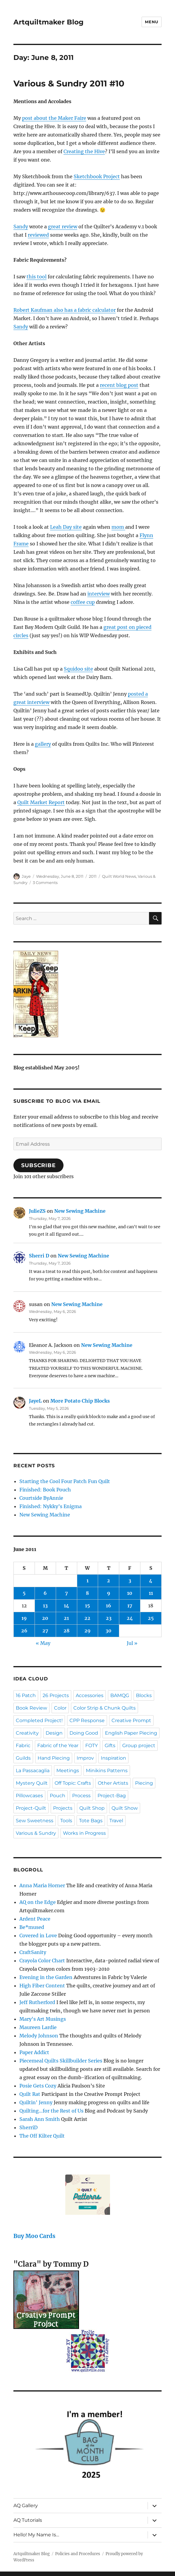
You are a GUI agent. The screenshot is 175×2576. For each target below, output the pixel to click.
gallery (43, 744)
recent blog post (119, 385)
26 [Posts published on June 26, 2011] (24, 1631)
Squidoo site (78, 669)
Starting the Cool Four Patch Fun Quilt (64, 1481)
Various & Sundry (36, 1833)
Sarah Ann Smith (39, 2119)
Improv (85, 1758)
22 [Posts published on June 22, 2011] (87, 1618)
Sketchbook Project (97, 176)
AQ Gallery (25, 2505)
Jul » (132, 1643)
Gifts (110, 1745)
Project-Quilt (31, 1808)
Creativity (27, 1733)
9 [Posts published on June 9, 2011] (108, 1593)
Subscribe (38, 1165)
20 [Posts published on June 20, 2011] (45, 1618)
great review (62, 226)
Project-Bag (111, 1795)
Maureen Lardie (38, 2027)
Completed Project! (39, 1720)
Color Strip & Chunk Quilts (104, 1708)
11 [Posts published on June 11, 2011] (151, 1593)
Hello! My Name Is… (36, 2535)
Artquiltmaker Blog (48, 22)
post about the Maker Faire (54, 118)
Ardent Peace (34, 1919)
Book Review (31, 1708)
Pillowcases (29, 1795)
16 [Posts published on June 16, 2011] (108, 1606)
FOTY (91, 1745)
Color (60, 1708)
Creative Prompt (131, 1720)
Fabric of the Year (57, 1745)
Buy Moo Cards (34, 2236)
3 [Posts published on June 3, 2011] (129, 1581)
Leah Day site (66, 527)
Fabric (23, 1745)
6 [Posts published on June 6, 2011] (45, 1593)
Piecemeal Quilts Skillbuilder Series (60, 2061)
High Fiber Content (42, 1986)
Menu (151, 21)
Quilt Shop (92, 1808)
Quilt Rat (29, 2094)
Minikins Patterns (107, 1770)
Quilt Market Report (41, 802)
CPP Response (87, 1720)
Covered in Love (38, 1935)
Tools (66, 1820)
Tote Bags (91, 1820)
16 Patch (26, 1695)
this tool (37, 277)
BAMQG (119, 1695)
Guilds (23, 1758)
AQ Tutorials (27, 2520)
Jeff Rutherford (37, 2002)
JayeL (35, 1401)
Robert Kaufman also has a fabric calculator (64, 310)
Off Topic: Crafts (73, 1783)
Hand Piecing (54, 1758)
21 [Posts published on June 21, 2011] (66, 1618)
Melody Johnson (38, 2036)
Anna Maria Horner (42, 1885)
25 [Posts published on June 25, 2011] (151, 1618)
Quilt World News (119, 876)
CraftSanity (32, 1952)
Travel (116, 1820)
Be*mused (31, 1927)
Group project (138, 1745)
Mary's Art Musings (42, 2019)
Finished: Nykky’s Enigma (50, 1506)
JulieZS (37, 1211)
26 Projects (56, 1695)
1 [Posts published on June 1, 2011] (87, 1581)
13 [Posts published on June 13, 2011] (45, 1606)
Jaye (26, 876)
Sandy (20, 226)
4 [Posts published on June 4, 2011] (150, 1581)
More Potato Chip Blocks (80, 1401)
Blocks (144, 1695)
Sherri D (39, 1256)
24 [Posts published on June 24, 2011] (130, 1618)
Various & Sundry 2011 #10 (68, 83)
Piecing (144, 1783)
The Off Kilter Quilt (42, 2136)
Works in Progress (84, 1833)
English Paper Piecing (131, 1733)
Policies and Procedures (77, 2553)
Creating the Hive (84, 151)
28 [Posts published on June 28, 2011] (66, 1631)
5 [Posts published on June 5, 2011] (24, 1593)
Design (54, 1733)
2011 (93, 876)
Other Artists (113, 1783)
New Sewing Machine (80, 1211)
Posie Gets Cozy (37, 2086)
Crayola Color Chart (42, 1961)
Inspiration (113, 1758)
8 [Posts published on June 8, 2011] (87, 1593)
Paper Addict (34, 2052)
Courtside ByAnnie (41, 1498)
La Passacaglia (32, 1770)
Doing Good (83, 1733)
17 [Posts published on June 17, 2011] (129, 1606)
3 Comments (45, 882)
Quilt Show (124, 1808)
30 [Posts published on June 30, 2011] (108, 1631)
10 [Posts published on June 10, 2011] (129, 1593)
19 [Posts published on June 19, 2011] (24, 1618)
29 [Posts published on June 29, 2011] (87, 1631)
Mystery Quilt (32, 1783)
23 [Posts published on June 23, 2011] (108, 1618)
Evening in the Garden (45, 1977)
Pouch (57, 1795)
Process (81, 1795)
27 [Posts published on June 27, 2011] (45, 1631)
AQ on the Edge (37, 1902)
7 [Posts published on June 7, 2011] (66, 1593)
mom (118, 527)
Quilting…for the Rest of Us (51, 2111)
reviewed (38, 235)
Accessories (89, 1695)
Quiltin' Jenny (35, 2102)
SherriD (28, 2127)
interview (98, 594)
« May (43, 1643)
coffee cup (83, 602)
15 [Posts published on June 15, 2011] (87, 1606)
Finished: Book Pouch (45, 1490)
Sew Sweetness (34, 1820)
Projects (62, 1808)
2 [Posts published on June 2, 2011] (108, 1581)
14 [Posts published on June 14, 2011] (66, 1606)
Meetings (67, 1770)
